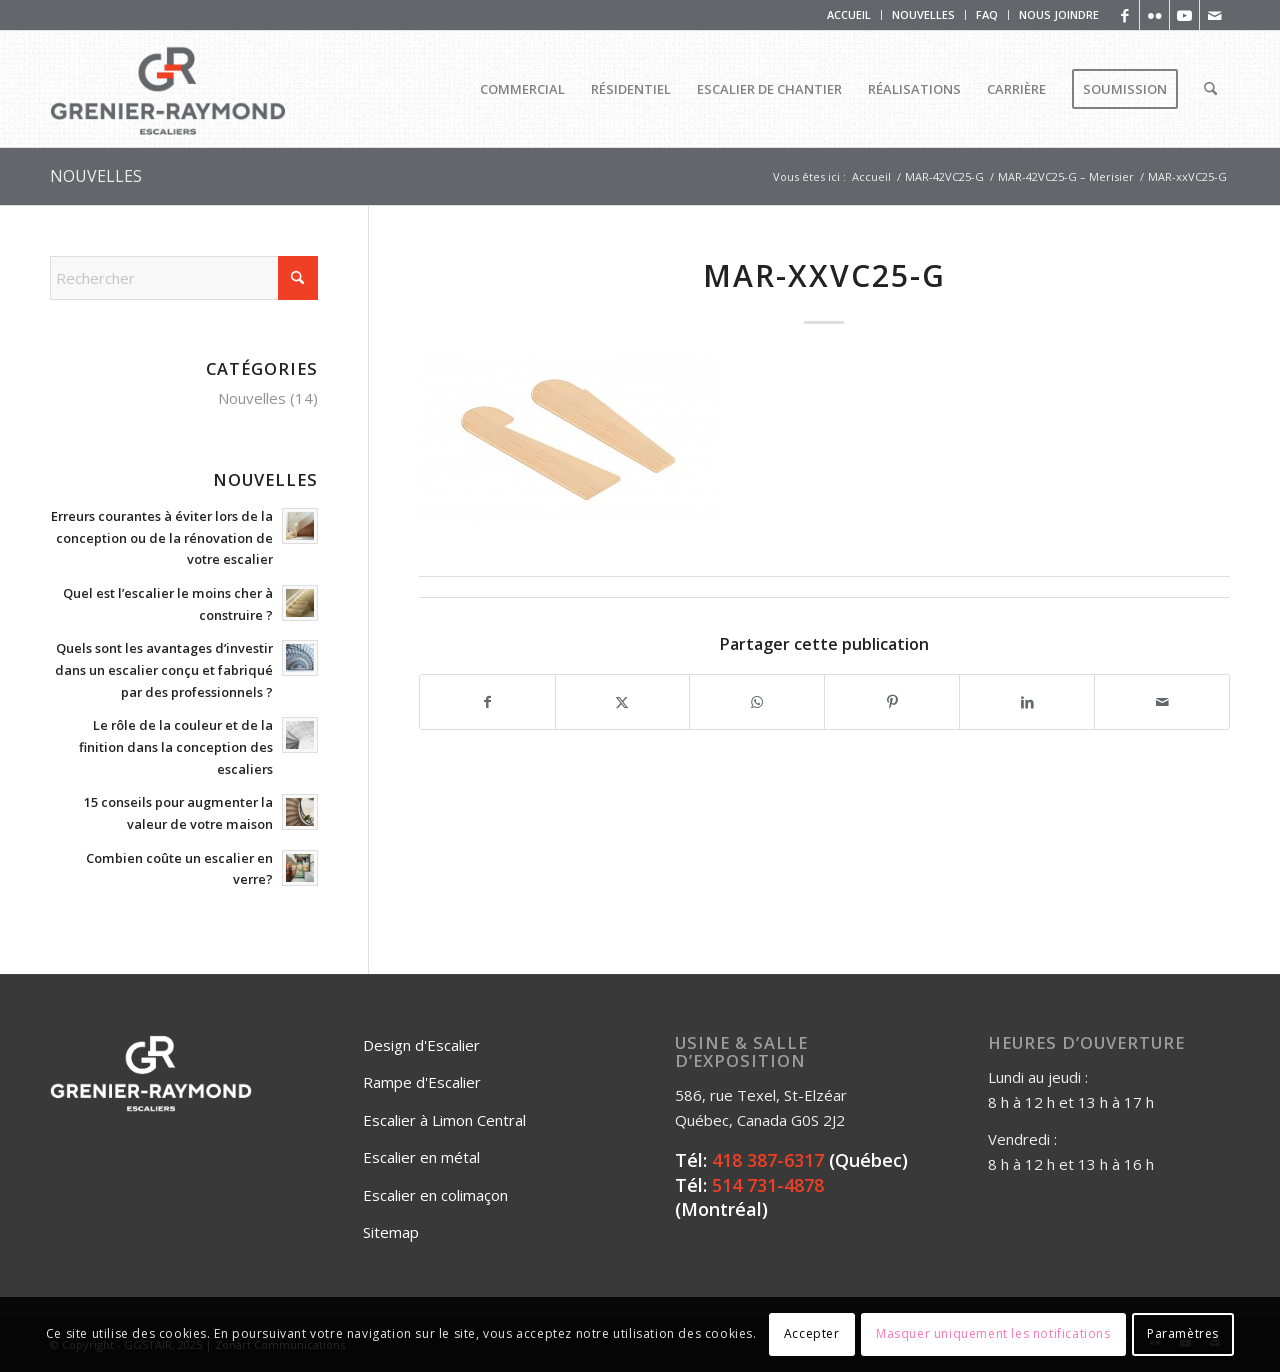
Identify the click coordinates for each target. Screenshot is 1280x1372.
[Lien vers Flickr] (1154, 15)
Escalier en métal (421, 1157)
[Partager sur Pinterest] (892, 702)
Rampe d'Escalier (422, 1082)
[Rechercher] (1210, 89)
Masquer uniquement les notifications (993, 1333)
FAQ (987, 14)
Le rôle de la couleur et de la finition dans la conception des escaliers (176, 746)
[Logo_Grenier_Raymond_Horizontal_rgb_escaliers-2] (168, 89)
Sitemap (391, 1232)
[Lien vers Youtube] (1184, 15)
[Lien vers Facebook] (1124, 15)
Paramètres (1183, 1333)
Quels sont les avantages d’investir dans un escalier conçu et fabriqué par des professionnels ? (164, 669)
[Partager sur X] (623, 702)
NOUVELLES (923, 14)
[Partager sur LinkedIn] (1027, 702)
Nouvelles (252, 398)
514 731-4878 (768, 1185)
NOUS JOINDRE (1059, 14)
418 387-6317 (768, 1160)
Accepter (812, 1333)
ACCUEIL (849, 14)
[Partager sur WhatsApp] (757, 702)
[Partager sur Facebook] (487, 702)
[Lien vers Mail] (1215, 15)
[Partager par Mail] (1162, 702)
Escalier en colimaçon (435, 1195)
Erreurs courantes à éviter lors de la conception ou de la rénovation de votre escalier (162, 537)
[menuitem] (849, 15)
